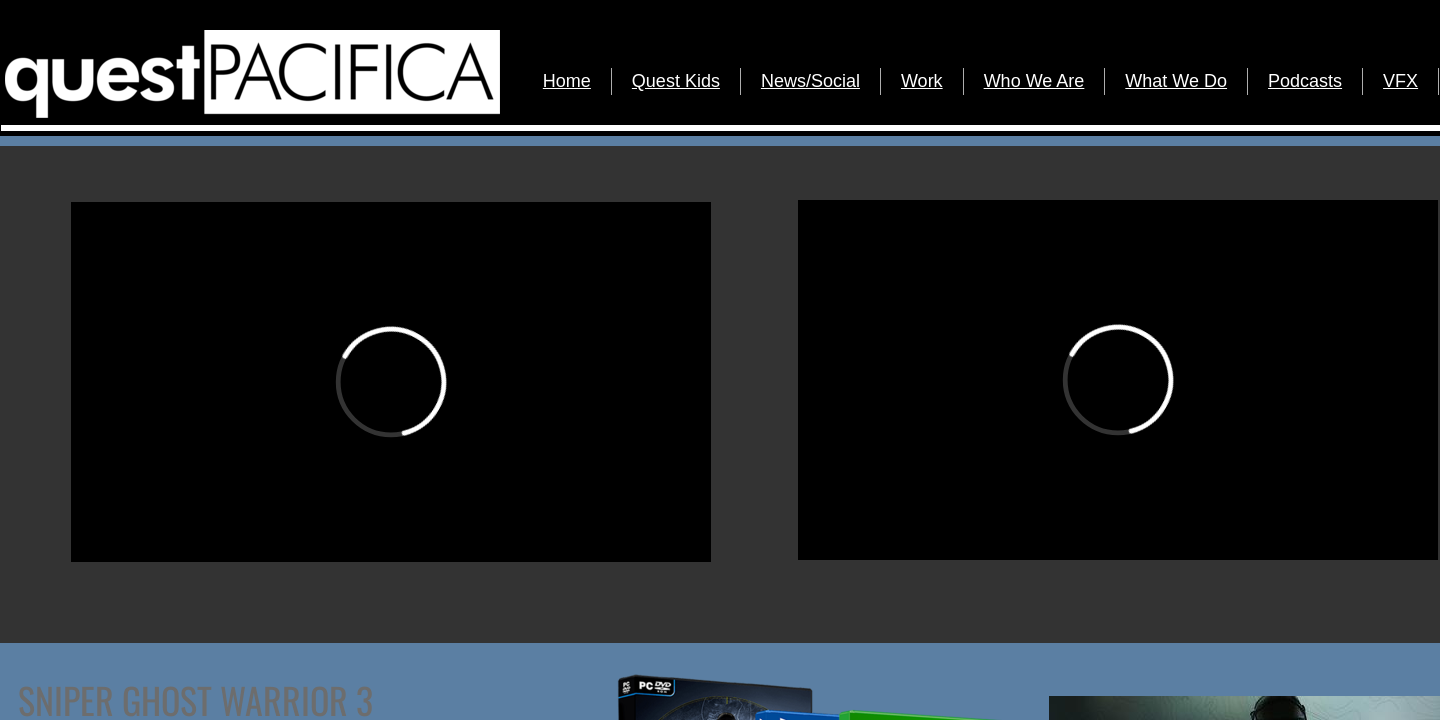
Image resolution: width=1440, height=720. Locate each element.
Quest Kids (676, 81)
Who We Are (1034, 81)
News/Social (810, 81)
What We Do (1176, 81)
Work (922, 81)
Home (567, 81)
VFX (1400, 81)
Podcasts (1305, 81)
